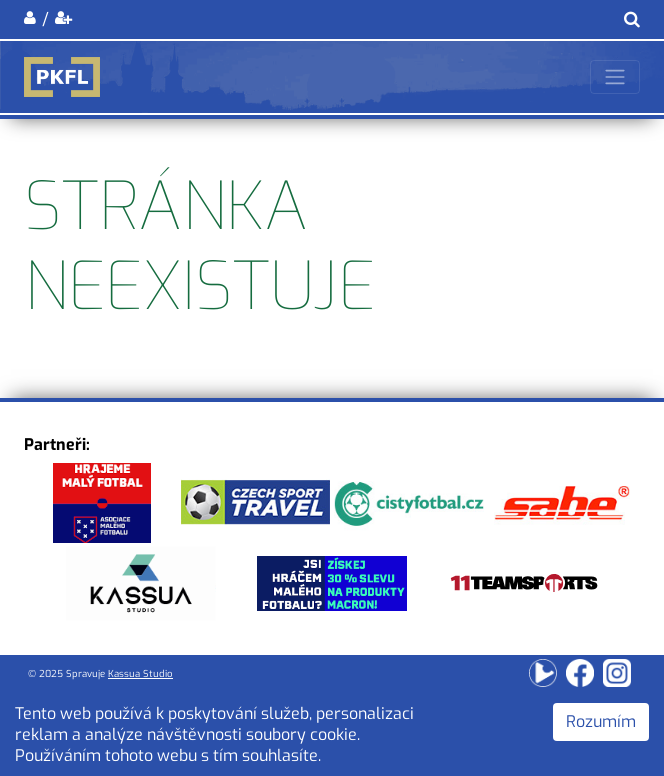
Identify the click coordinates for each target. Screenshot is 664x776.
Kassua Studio (140, 673)
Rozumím (601, 721)
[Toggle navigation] (615, 77)
